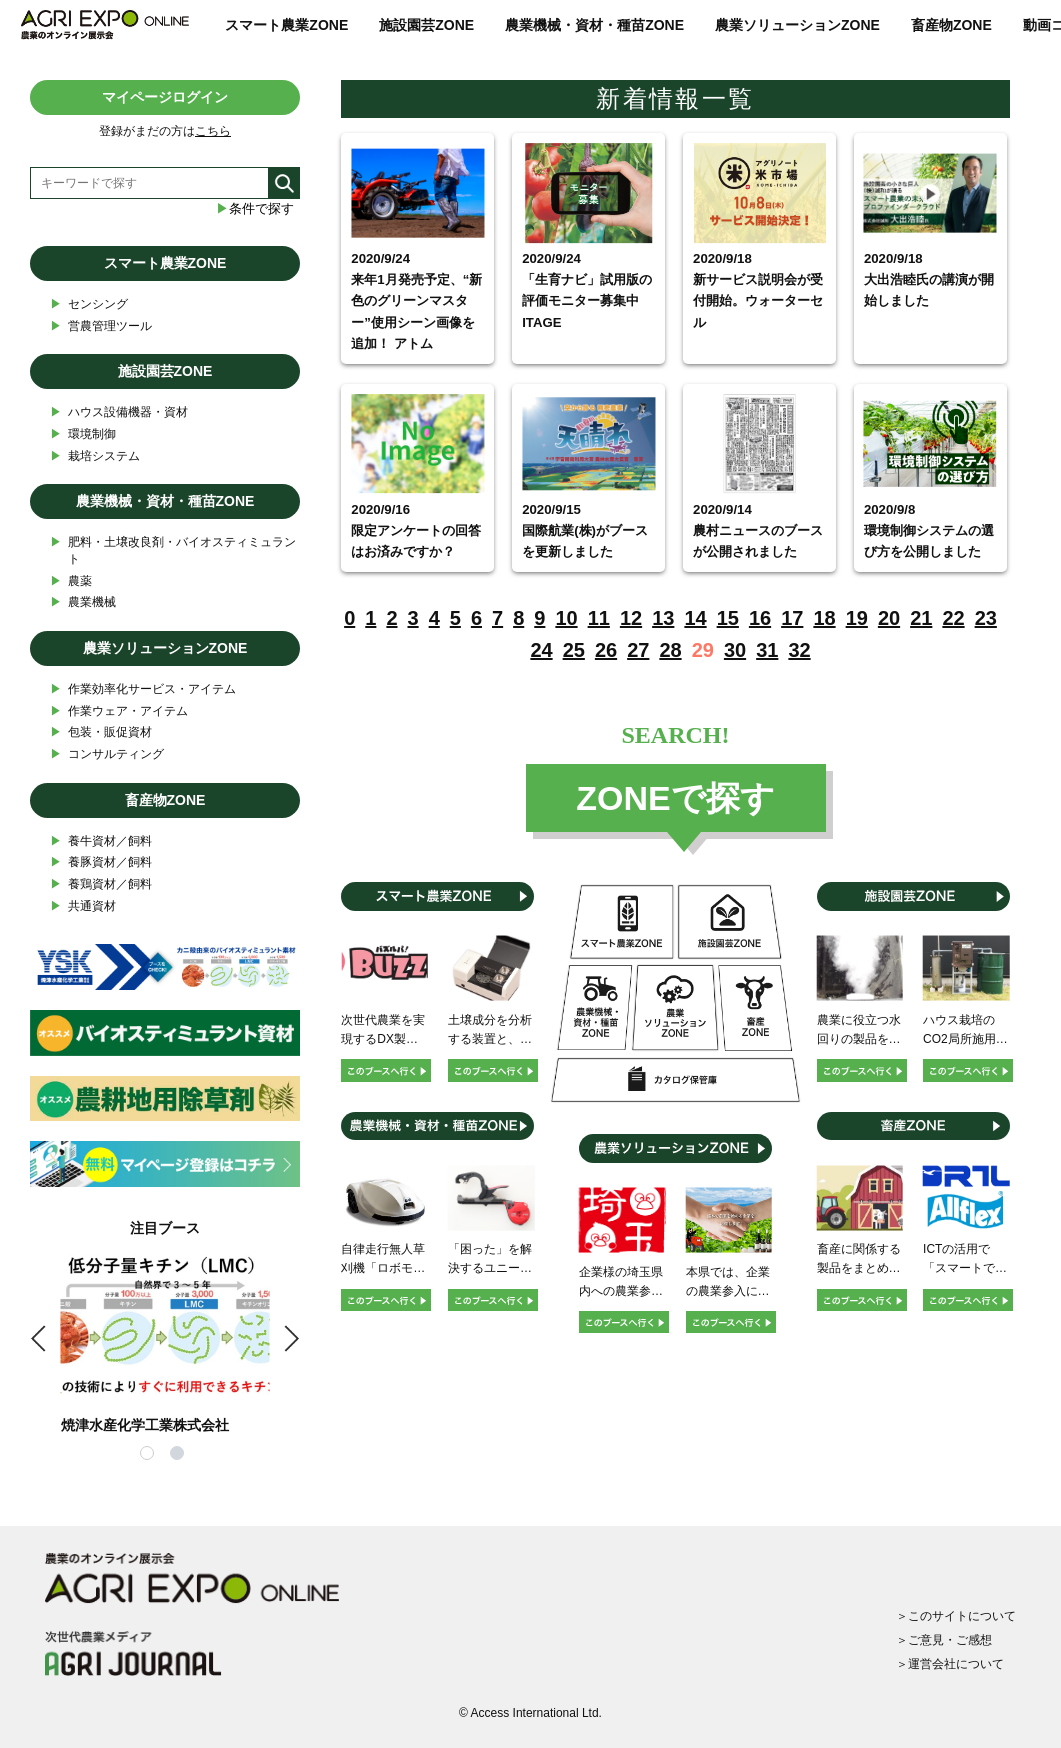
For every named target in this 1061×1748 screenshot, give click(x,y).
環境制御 (83, 434)
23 (986, 618)
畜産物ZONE (951, 25)
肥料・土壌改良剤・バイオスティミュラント (173, 550)
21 (921, 618)
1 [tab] (150, 1456)
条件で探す (255, 208)
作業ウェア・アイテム (119, 711)
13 (663, 618)
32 (799, 650)
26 (606, 650)
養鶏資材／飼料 (101, 884)
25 (574, 650)
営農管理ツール (101, 326)
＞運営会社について (950, 1664)
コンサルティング (107, 754)
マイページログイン (165, 97)
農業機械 (83, 602)
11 (599, 618)
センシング (89, 304)
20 (889, 618)
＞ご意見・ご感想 (944, 1640)
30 (735, 650)
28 (670, 650)
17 (792, 618)
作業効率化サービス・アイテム (143, 689)
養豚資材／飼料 (101, 862)
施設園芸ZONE (426, 25)
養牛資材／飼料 (101, 841)
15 (728, 618)
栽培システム (95, 456)
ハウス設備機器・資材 (119, 412)
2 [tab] (180, 1456)
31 (767, 650)
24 (541, 650)
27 (638, 650)
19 (857, 618)
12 (631, 618)
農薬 (71, 581)
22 (953, 618)
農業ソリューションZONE (797, 25)
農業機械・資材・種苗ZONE (594, 25)
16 (760, 618)
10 (566, 618)
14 (695, 618)
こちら (213, 131)
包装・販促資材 (101, 732)
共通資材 (83, 906)
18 (824, 618)
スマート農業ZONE (286, 25)
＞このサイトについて (956, 1616)
